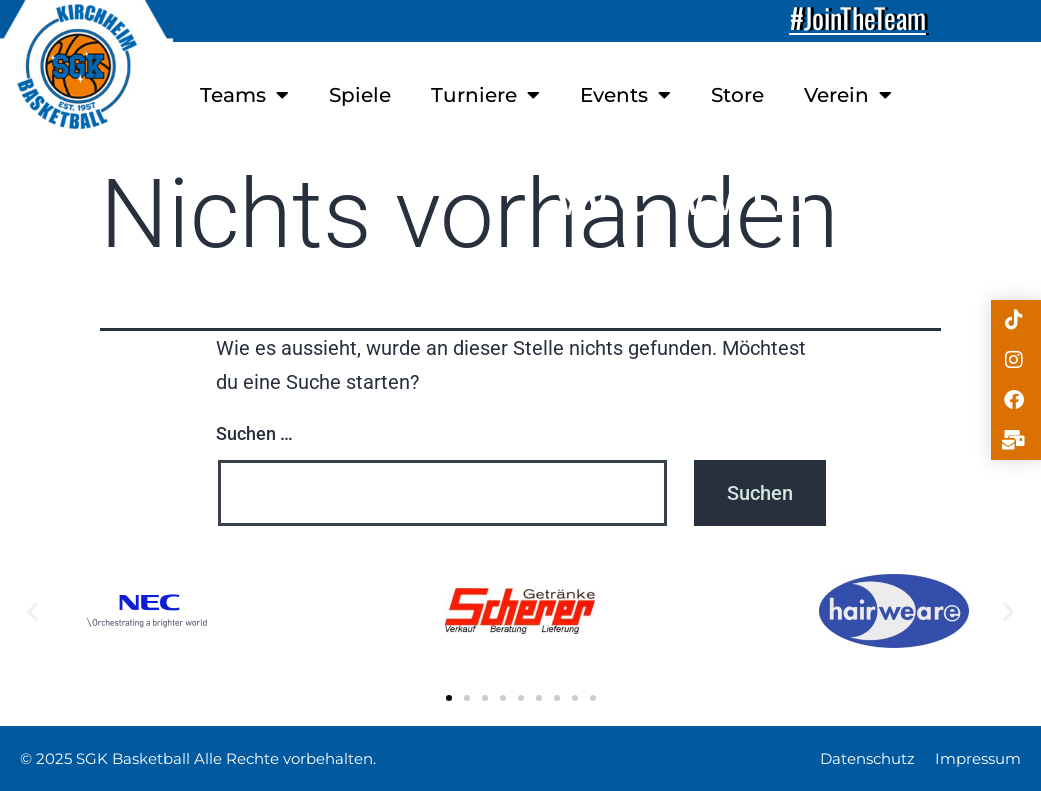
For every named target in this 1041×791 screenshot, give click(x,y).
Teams (244, 95)
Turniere (485, 95)
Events (625, 95)
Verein (848, 95)
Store (737, 95)
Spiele (360, 95)
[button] (32, 610)
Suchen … (254, 433)
